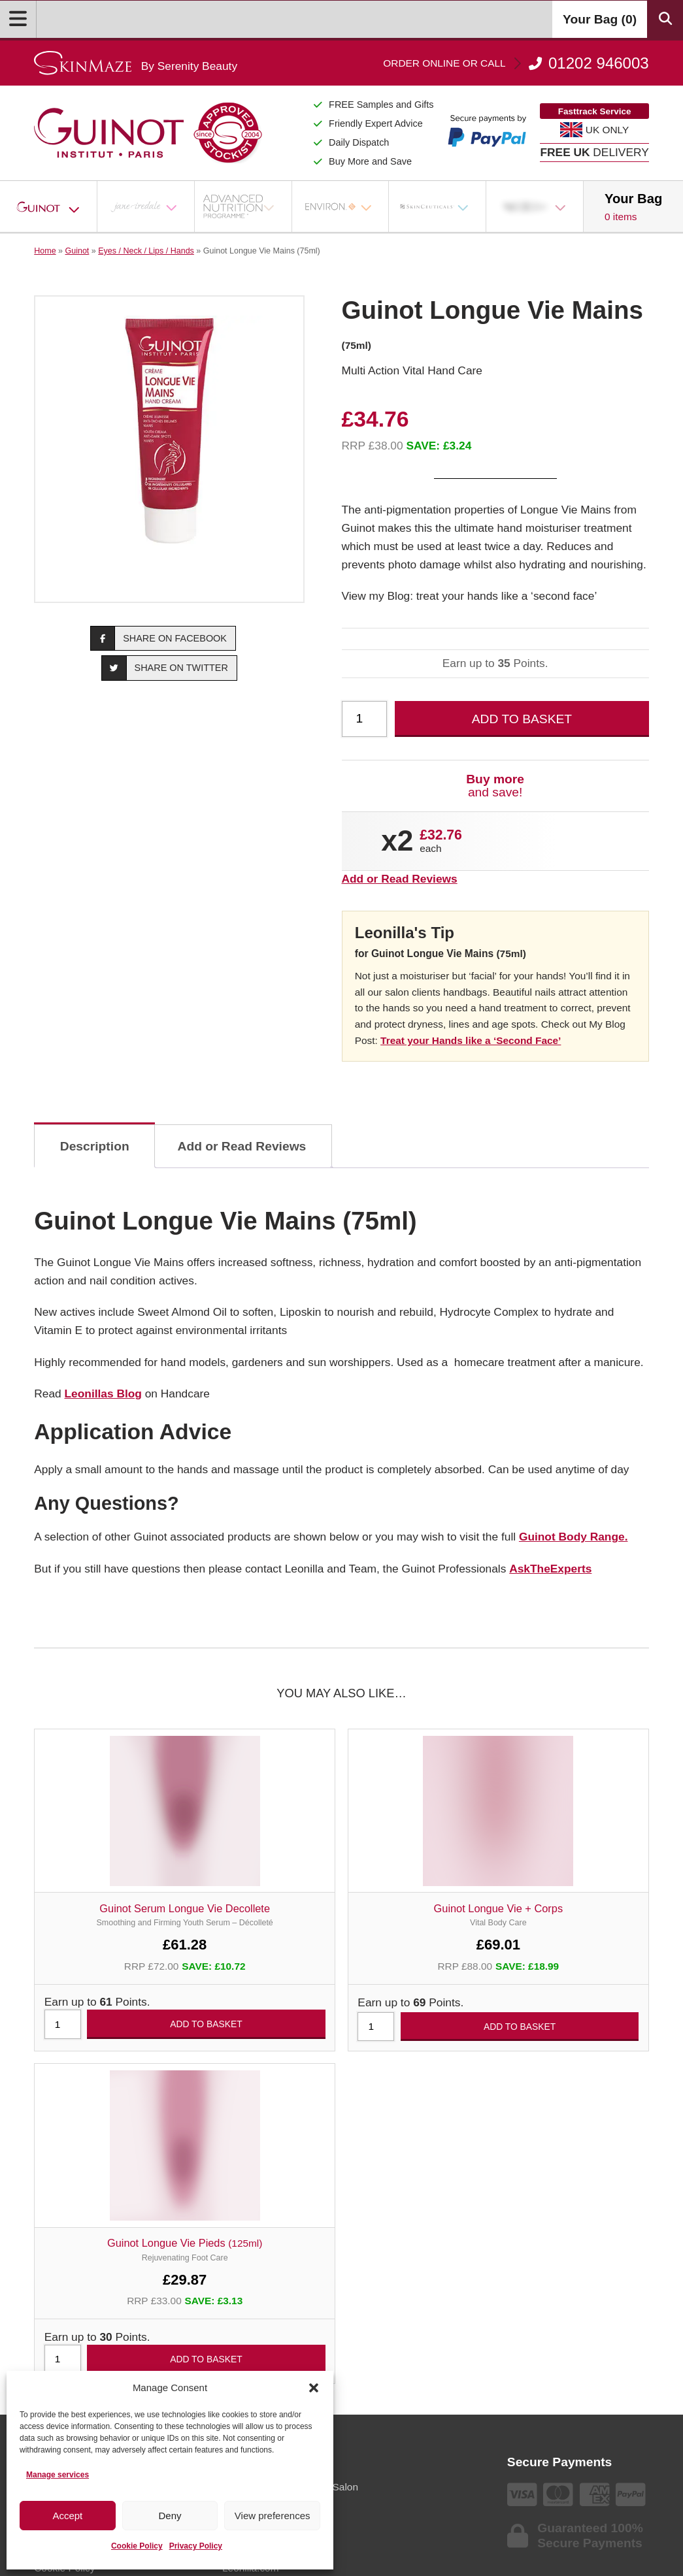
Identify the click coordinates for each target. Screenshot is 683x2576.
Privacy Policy (195, 2546)
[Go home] (135, 63)
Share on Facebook (159, 638)
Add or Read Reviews (400, 878)
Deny (169, 2515)
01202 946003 (515, 63)
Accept (67, 2515)
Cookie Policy (137, 2546)
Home (45, 250)
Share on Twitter (164, 667)
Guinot (77, 250)
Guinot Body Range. (573, 1536)
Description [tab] (94, 1146)
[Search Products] (665, 19)
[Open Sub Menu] (82, 206)
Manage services (57, 2474)
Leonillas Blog (103, 1393)
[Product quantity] (365, 719)
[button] (313, 2387)
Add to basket (522, 719)
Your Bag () (600, 19)
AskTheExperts (550, 1568)
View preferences (272, 2515)
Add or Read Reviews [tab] (241, 1146)
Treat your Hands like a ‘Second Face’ (470, 1040)
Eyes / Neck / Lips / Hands (146, 250)
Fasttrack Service (594, 111)
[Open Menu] (18, 19)
